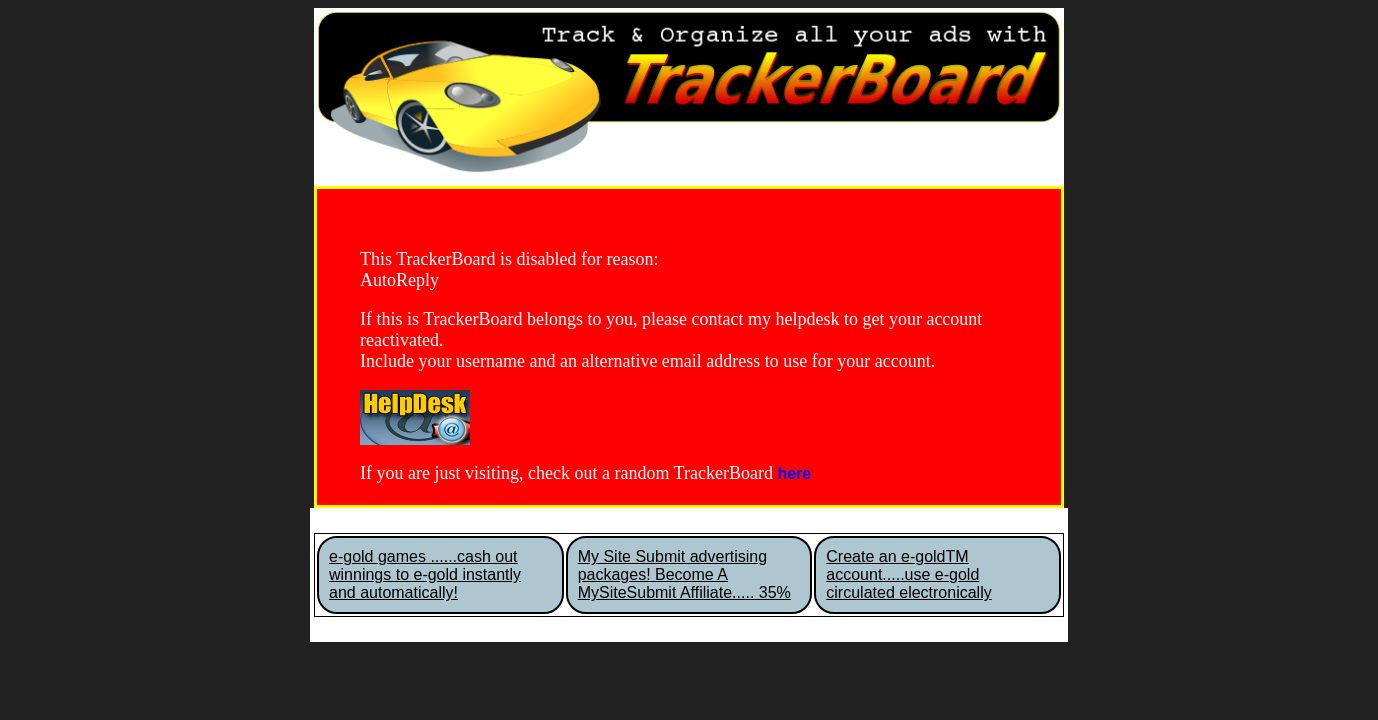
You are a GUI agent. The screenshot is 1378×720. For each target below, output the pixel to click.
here (794, 473)
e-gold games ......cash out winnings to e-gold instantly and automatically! (425, 574)
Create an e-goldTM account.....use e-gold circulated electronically (908, 574)
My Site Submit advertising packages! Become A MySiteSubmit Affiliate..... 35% (684, 574)
